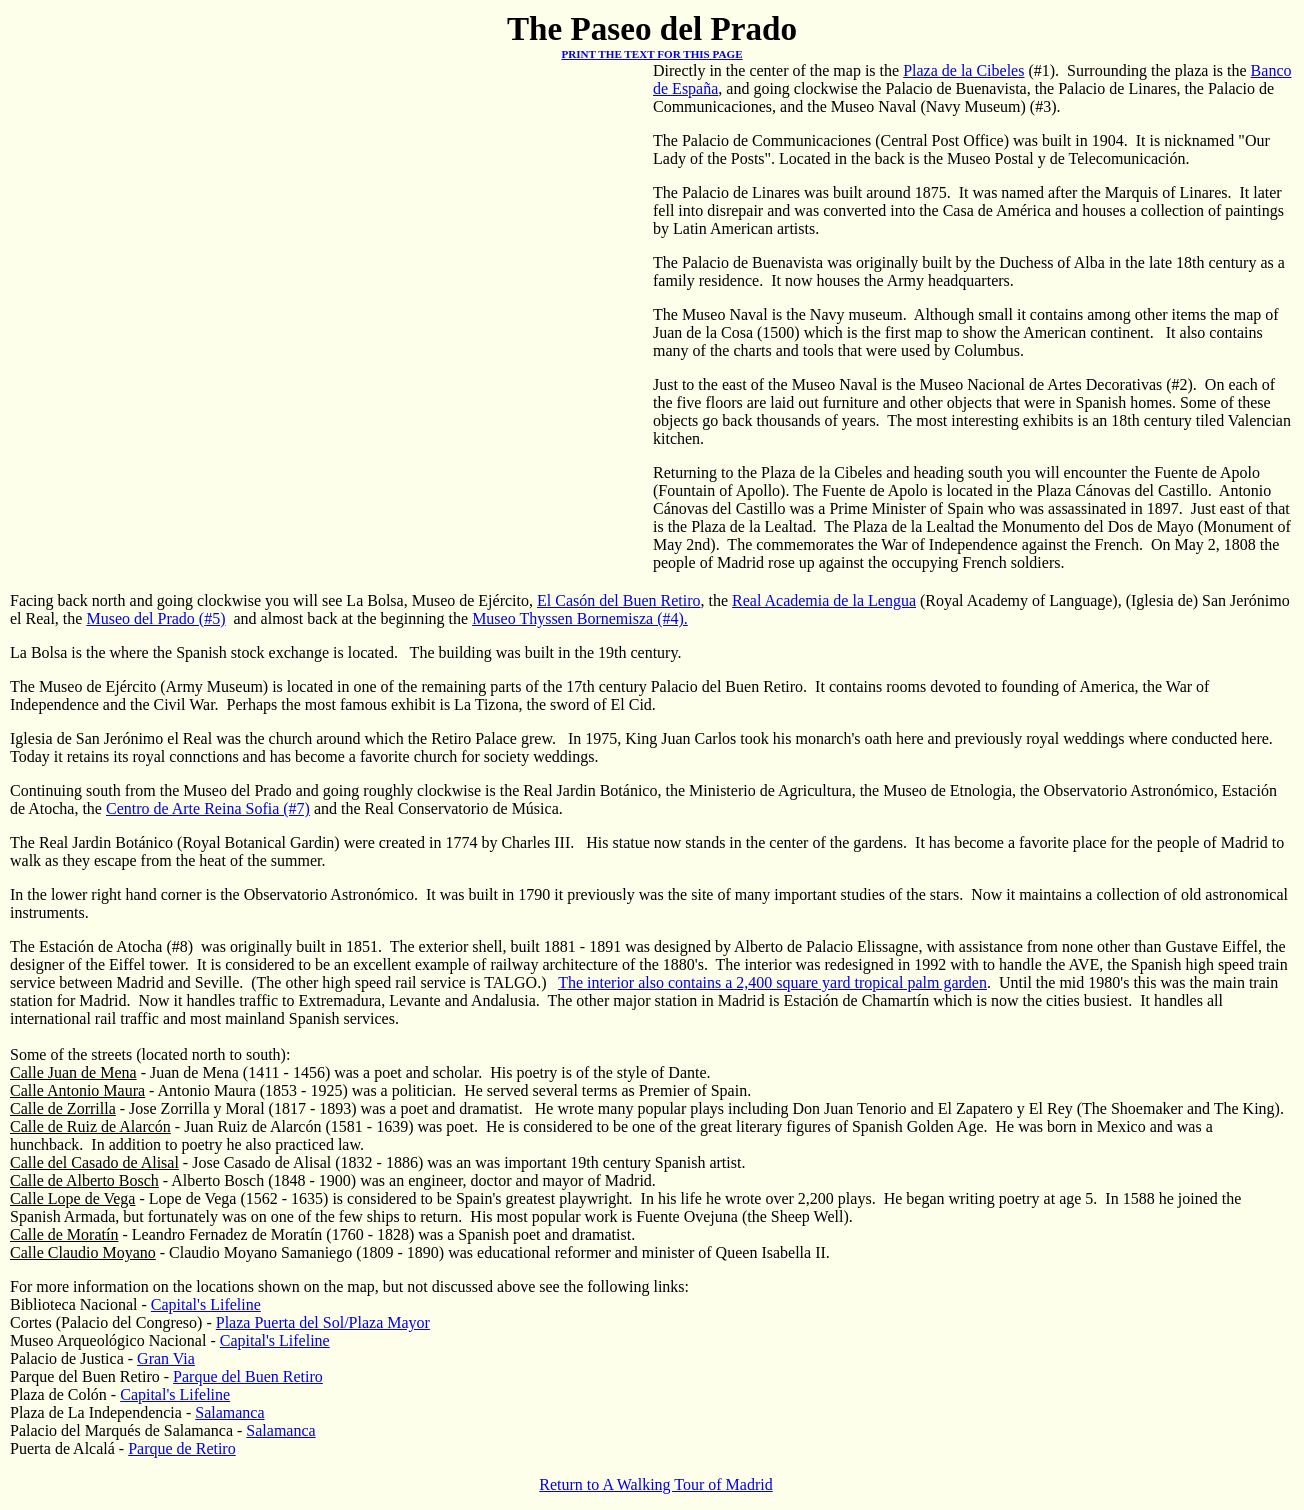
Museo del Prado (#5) (155, 618)
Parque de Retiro (182, 1448)
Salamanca (229, 1412)
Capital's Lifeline (206, 1304)
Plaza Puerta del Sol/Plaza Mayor (323, 1322)
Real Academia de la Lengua (824, 600)
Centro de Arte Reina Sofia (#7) (208, 808)
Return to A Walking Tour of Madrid (655, 1484)
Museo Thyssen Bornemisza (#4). (580, 618)
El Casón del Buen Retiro (619, 600)
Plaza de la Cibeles (963, 70)
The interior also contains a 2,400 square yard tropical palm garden (772, 982)
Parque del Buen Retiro (248, 1376)
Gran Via (166, 1358)
